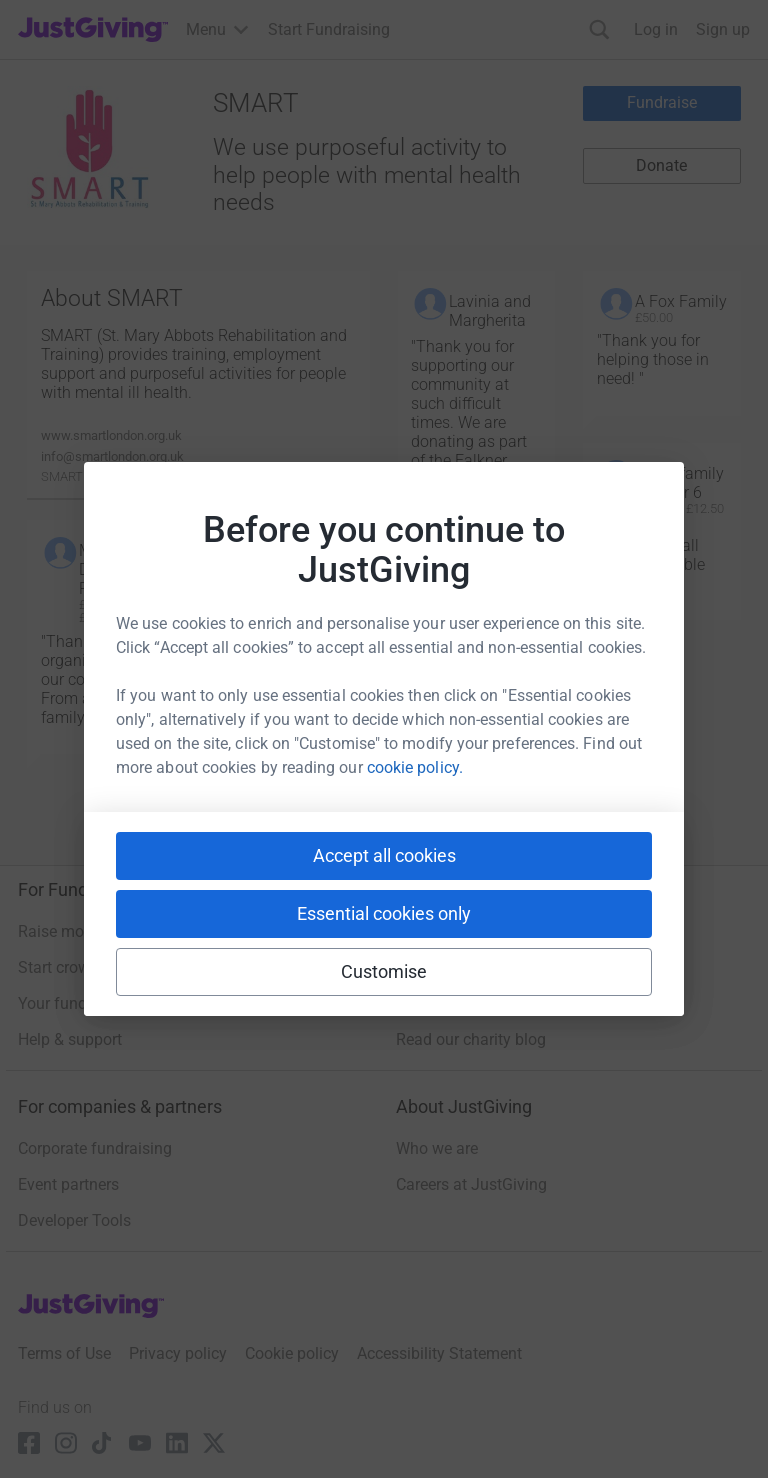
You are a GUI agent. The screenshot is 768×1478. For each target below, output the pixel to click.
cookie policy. (415, 767)
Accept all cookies (384, 855)
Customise (384, 971)
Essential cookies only (384, 913)
